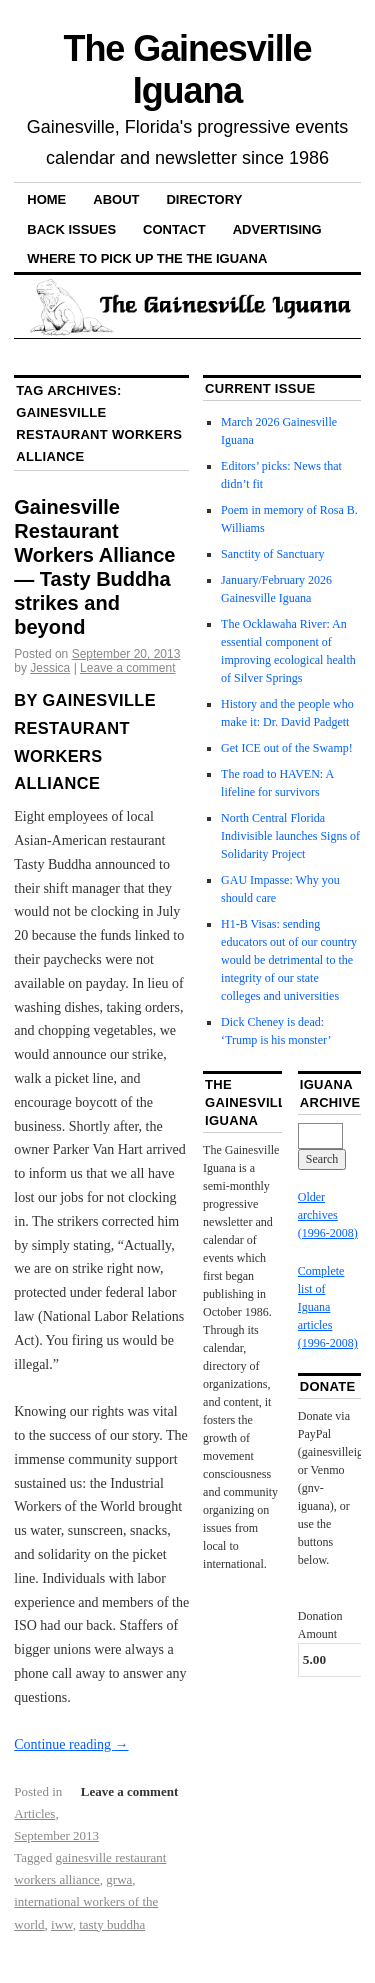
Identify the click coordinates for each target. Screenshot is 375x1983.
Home (46, 199)
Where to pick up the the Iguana (147, 258)
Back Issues (71, 229)
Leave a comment (127, 668)
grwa (119, 1879)
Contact (174, 229)
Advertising (277, 229)
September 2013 (56, 1835)
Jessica (50, 668)
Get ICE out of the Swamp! (287, 748)
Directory (204, 199)
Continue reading (71, 1744)
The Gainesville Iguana (188, 69)
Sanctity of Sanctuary (272, 554)
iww (62, 1924)
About (116, 199)
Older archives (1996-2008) (328, 1215)
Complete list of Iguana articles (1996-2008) (328, 1307)
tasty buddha (112, 1924)
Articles (34, 1813)
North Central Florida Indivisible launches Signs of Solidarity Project (290, 836)
